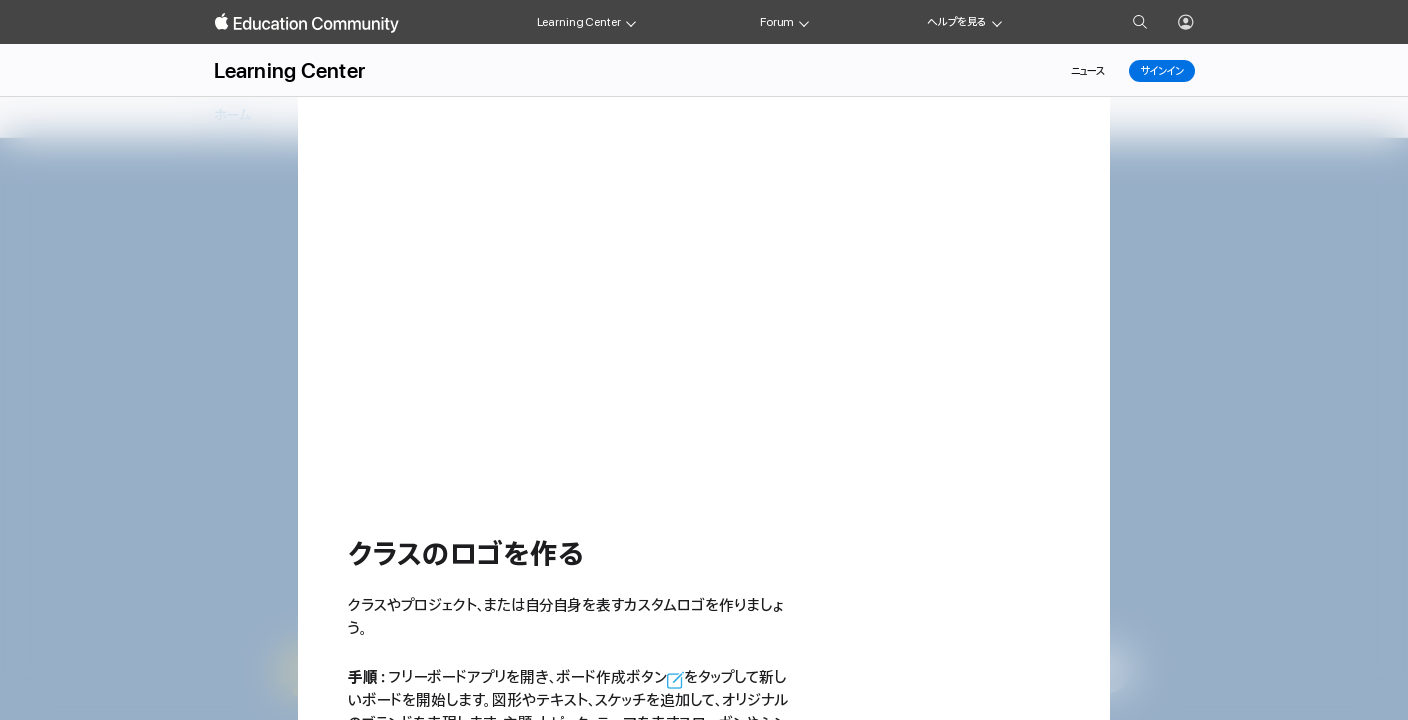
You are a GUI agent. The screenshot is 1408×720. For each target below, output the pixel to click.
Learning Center (579, 22)
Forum (777, 22)
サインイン (1161, 71)
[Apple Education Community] (307, 23)
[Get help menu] (997, 22)
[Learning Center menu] (631, 22)
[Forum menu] (804, 22)
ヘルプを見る (957, 22)
